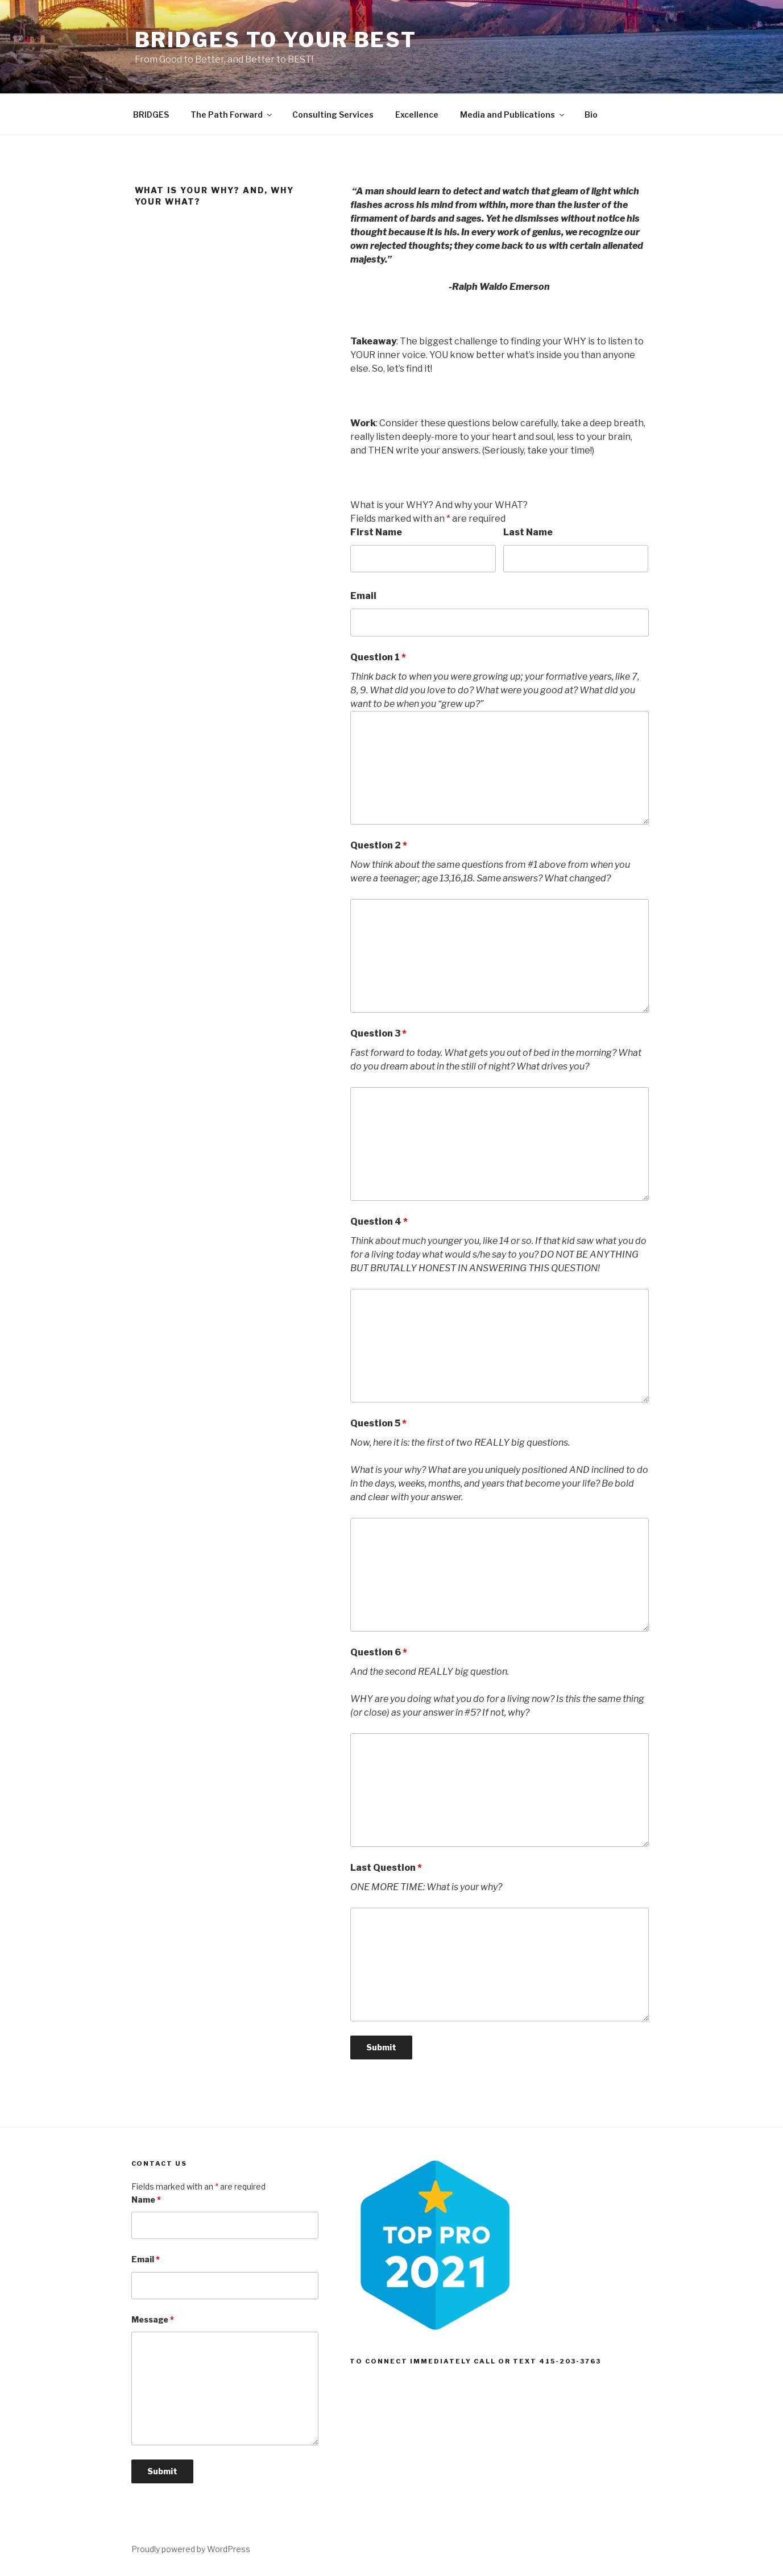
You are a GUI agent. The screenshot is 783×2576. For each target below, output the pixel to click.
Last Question (386, 1867)
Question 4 (379, 1221)
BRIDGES (151, 114)
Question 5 (378, 1423)
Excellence (416, 114)
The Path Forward (232, 114)
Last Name (528, 532)
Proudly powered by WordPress (190, 2549)
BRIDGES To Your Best (276, 39)
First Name (376, 532)
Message (152, 2319)
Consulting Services (333, 114)
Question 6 (378, 1652)
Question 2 (378, 845)
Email (363, 595)
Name (146, 2199)
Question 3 (378, 1033)
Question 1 (378, 657)
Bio (591, 114)
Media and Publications (513, 114)
